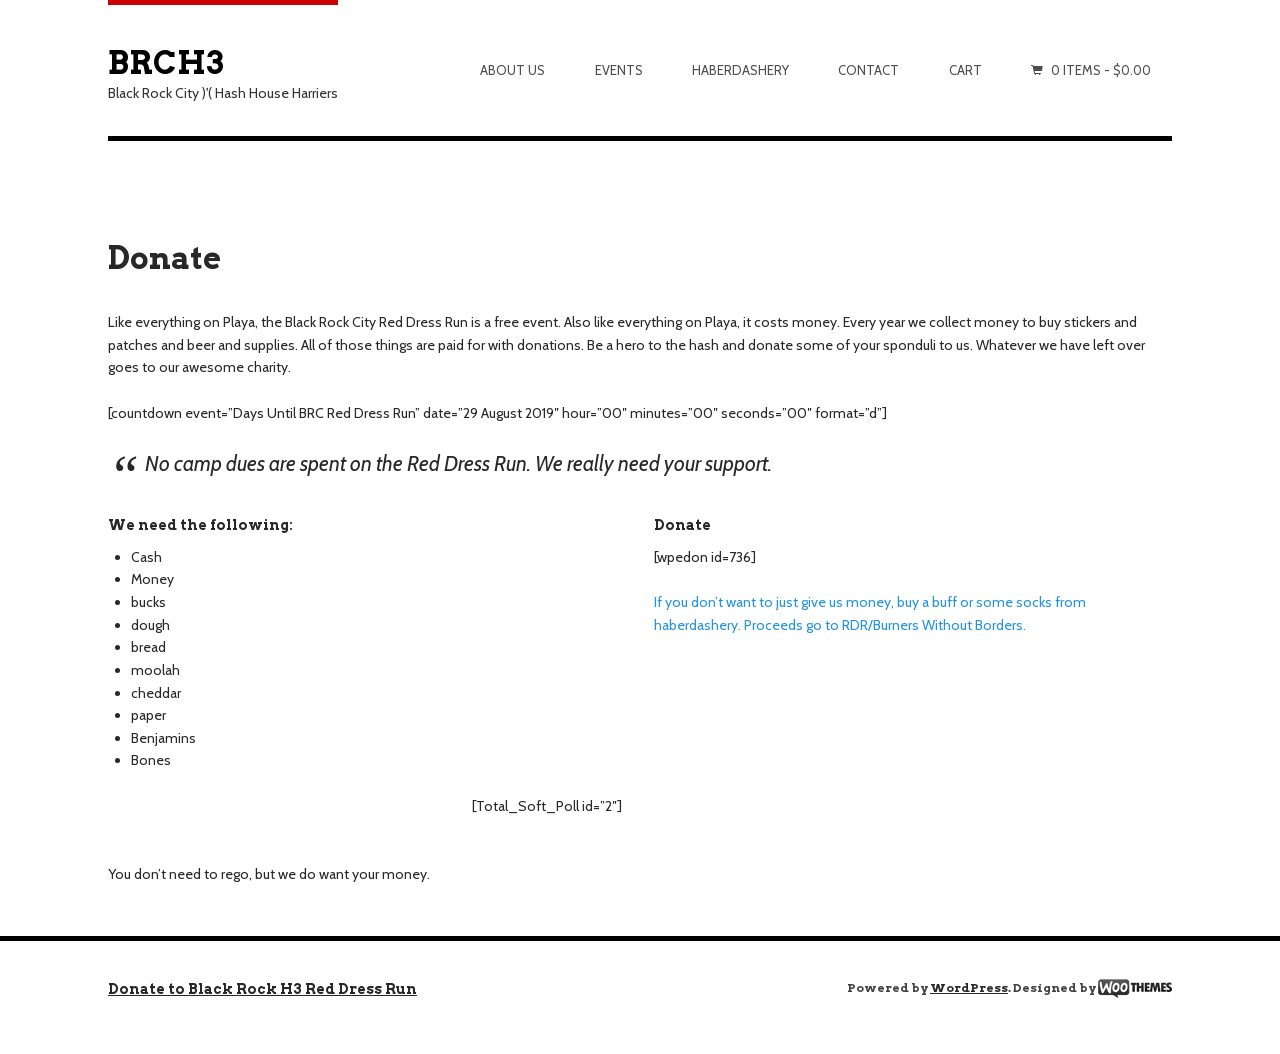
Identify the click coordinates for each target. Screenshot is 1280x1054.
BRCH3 (166, 63)
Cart (965, 70)
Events (619, 70)
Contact (868, 70)
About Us (512, 70)
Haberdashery (740, 70)
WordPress (969, 987)
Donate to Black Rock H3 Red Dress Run (262, 989)
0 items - (1101, 70)
